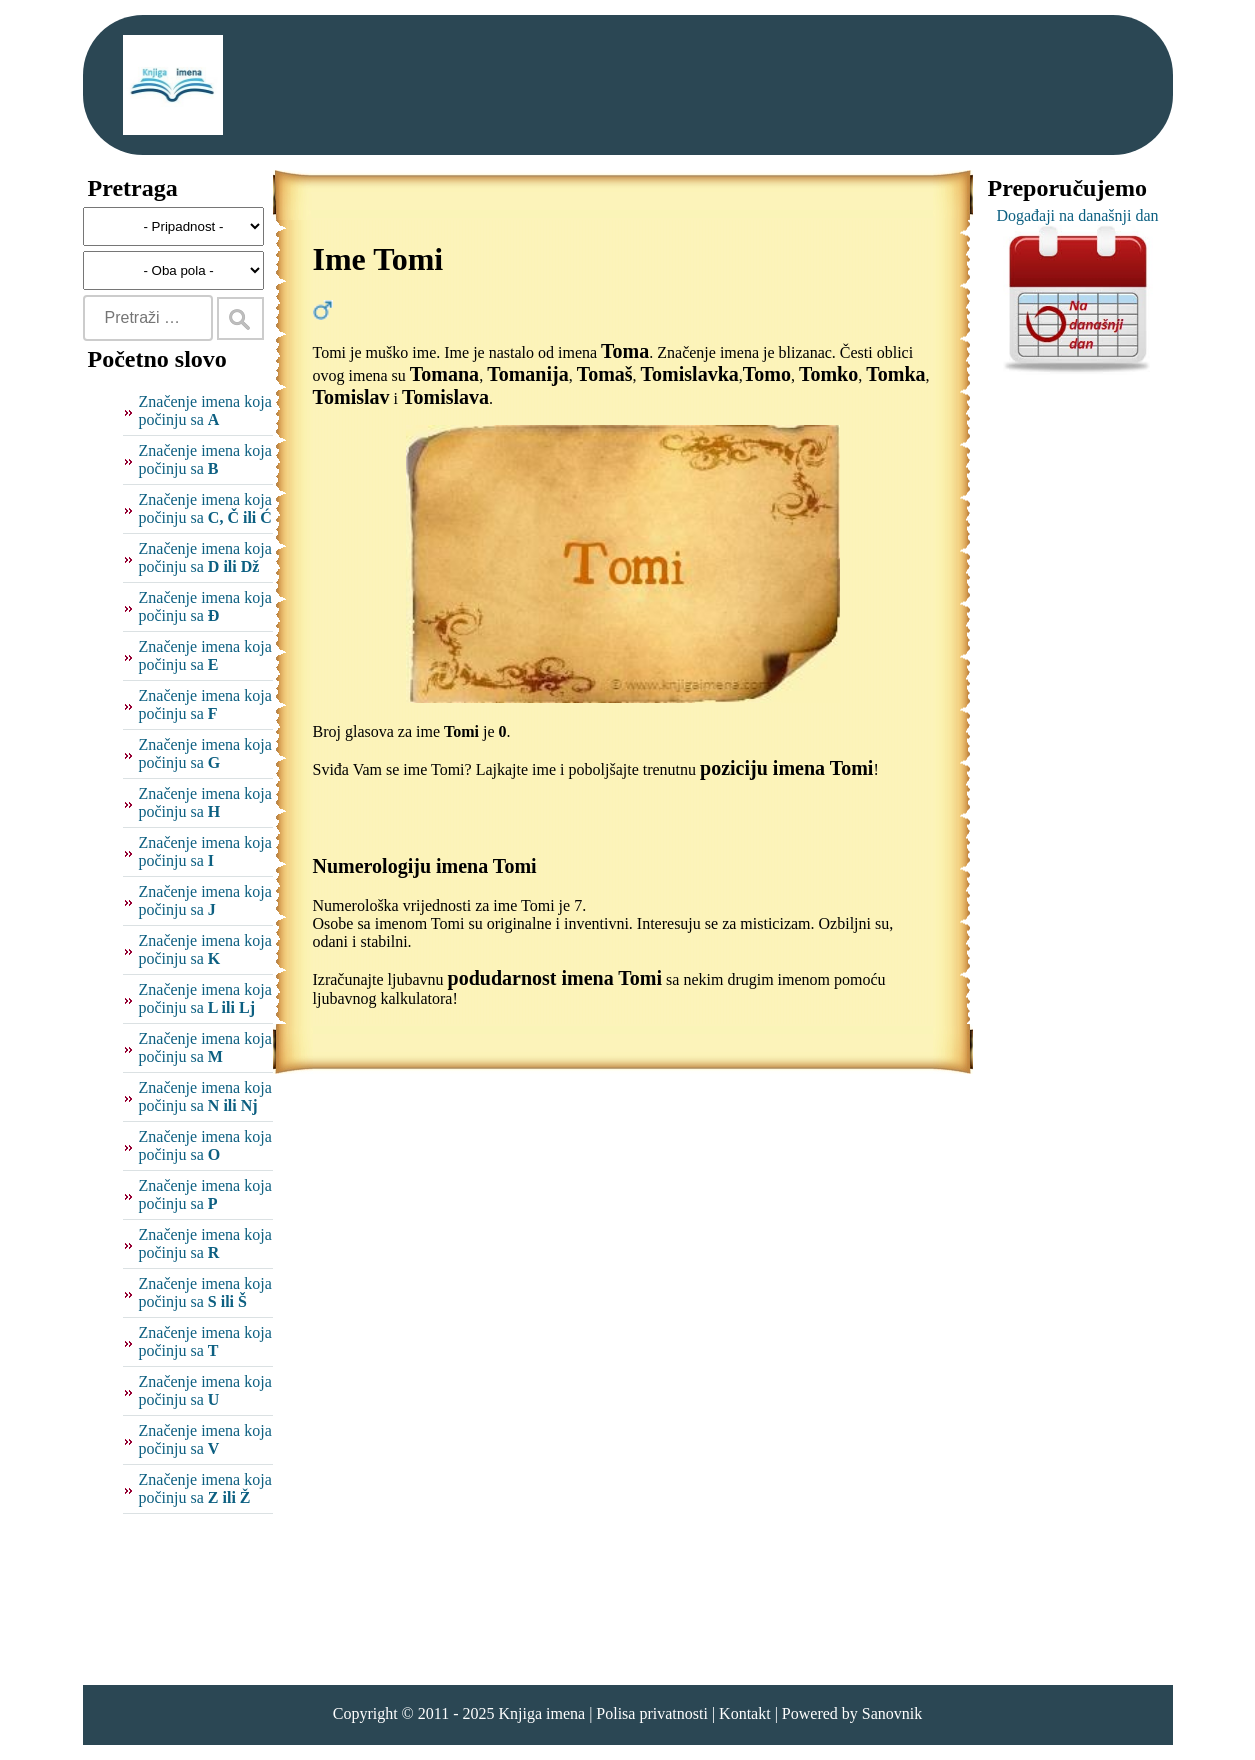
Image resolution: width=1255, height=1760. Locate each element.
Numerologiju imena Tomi (425, 866)
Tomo (767, 374)
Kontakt (745, 1713)
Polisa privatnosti (652, 1713)
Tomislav (351, 397)
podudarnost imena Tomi (555, 978)
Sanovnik (892, 1713)
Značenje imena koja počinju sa (205, 410)
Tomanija (528, 374)
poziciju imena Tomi (786, 768)
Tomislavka (690, 374)
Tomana (444, 374)
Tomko (828, 374)
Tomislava (445, 397)
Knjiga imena (541, 1713)
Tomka (895, 374)
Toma (625, 351)
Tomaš (605, 374)
